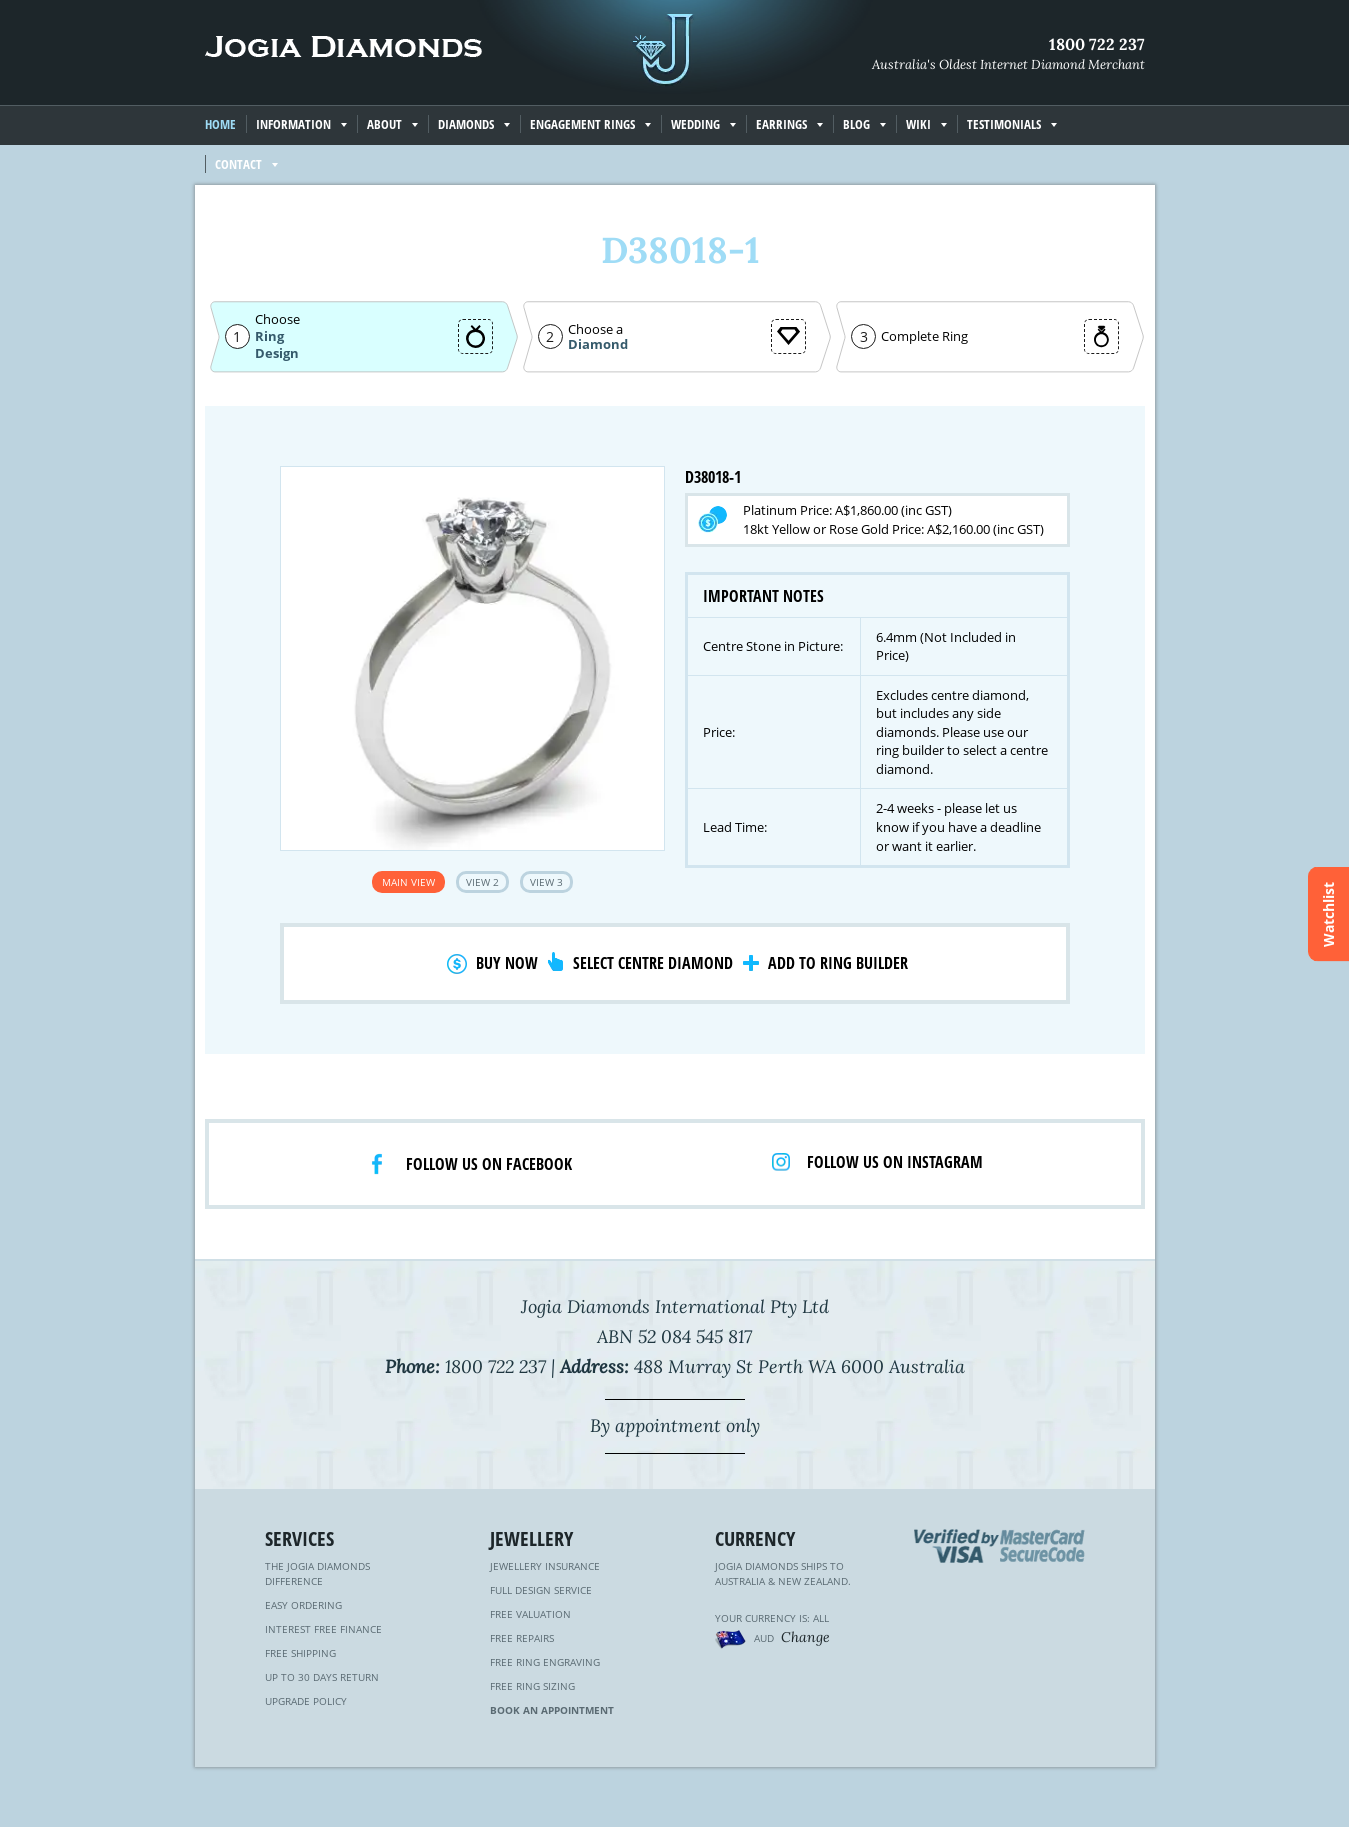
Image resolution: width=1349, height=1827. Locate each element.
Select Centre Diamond (653, 963)
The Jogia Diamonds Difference (317, 1573)
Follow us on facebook (489, 1164)
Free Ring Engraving (545, 1662)
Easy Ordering (303, 1605)
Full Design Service (541, 1590)
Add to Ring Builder (838, 963)
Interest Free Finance (323, 1629)
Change (805, 1637)
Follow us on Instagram (895, 1162)
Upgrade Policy (306, 1701)
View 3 (546, 882)
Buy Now (507, 963)
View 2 (482, 882)
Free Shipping (300, 1653)
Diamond (598, 344)
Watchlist (1328, 913)
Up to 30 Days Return (322, 1677)
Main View (408, 882)
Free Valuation (530, 1614)
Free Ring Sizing (532, 1686)
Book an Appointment (552, 1710)
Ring (269, 336)
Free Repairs (522, 1638)
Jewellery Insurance (545, 1566)
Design (277, 353)
